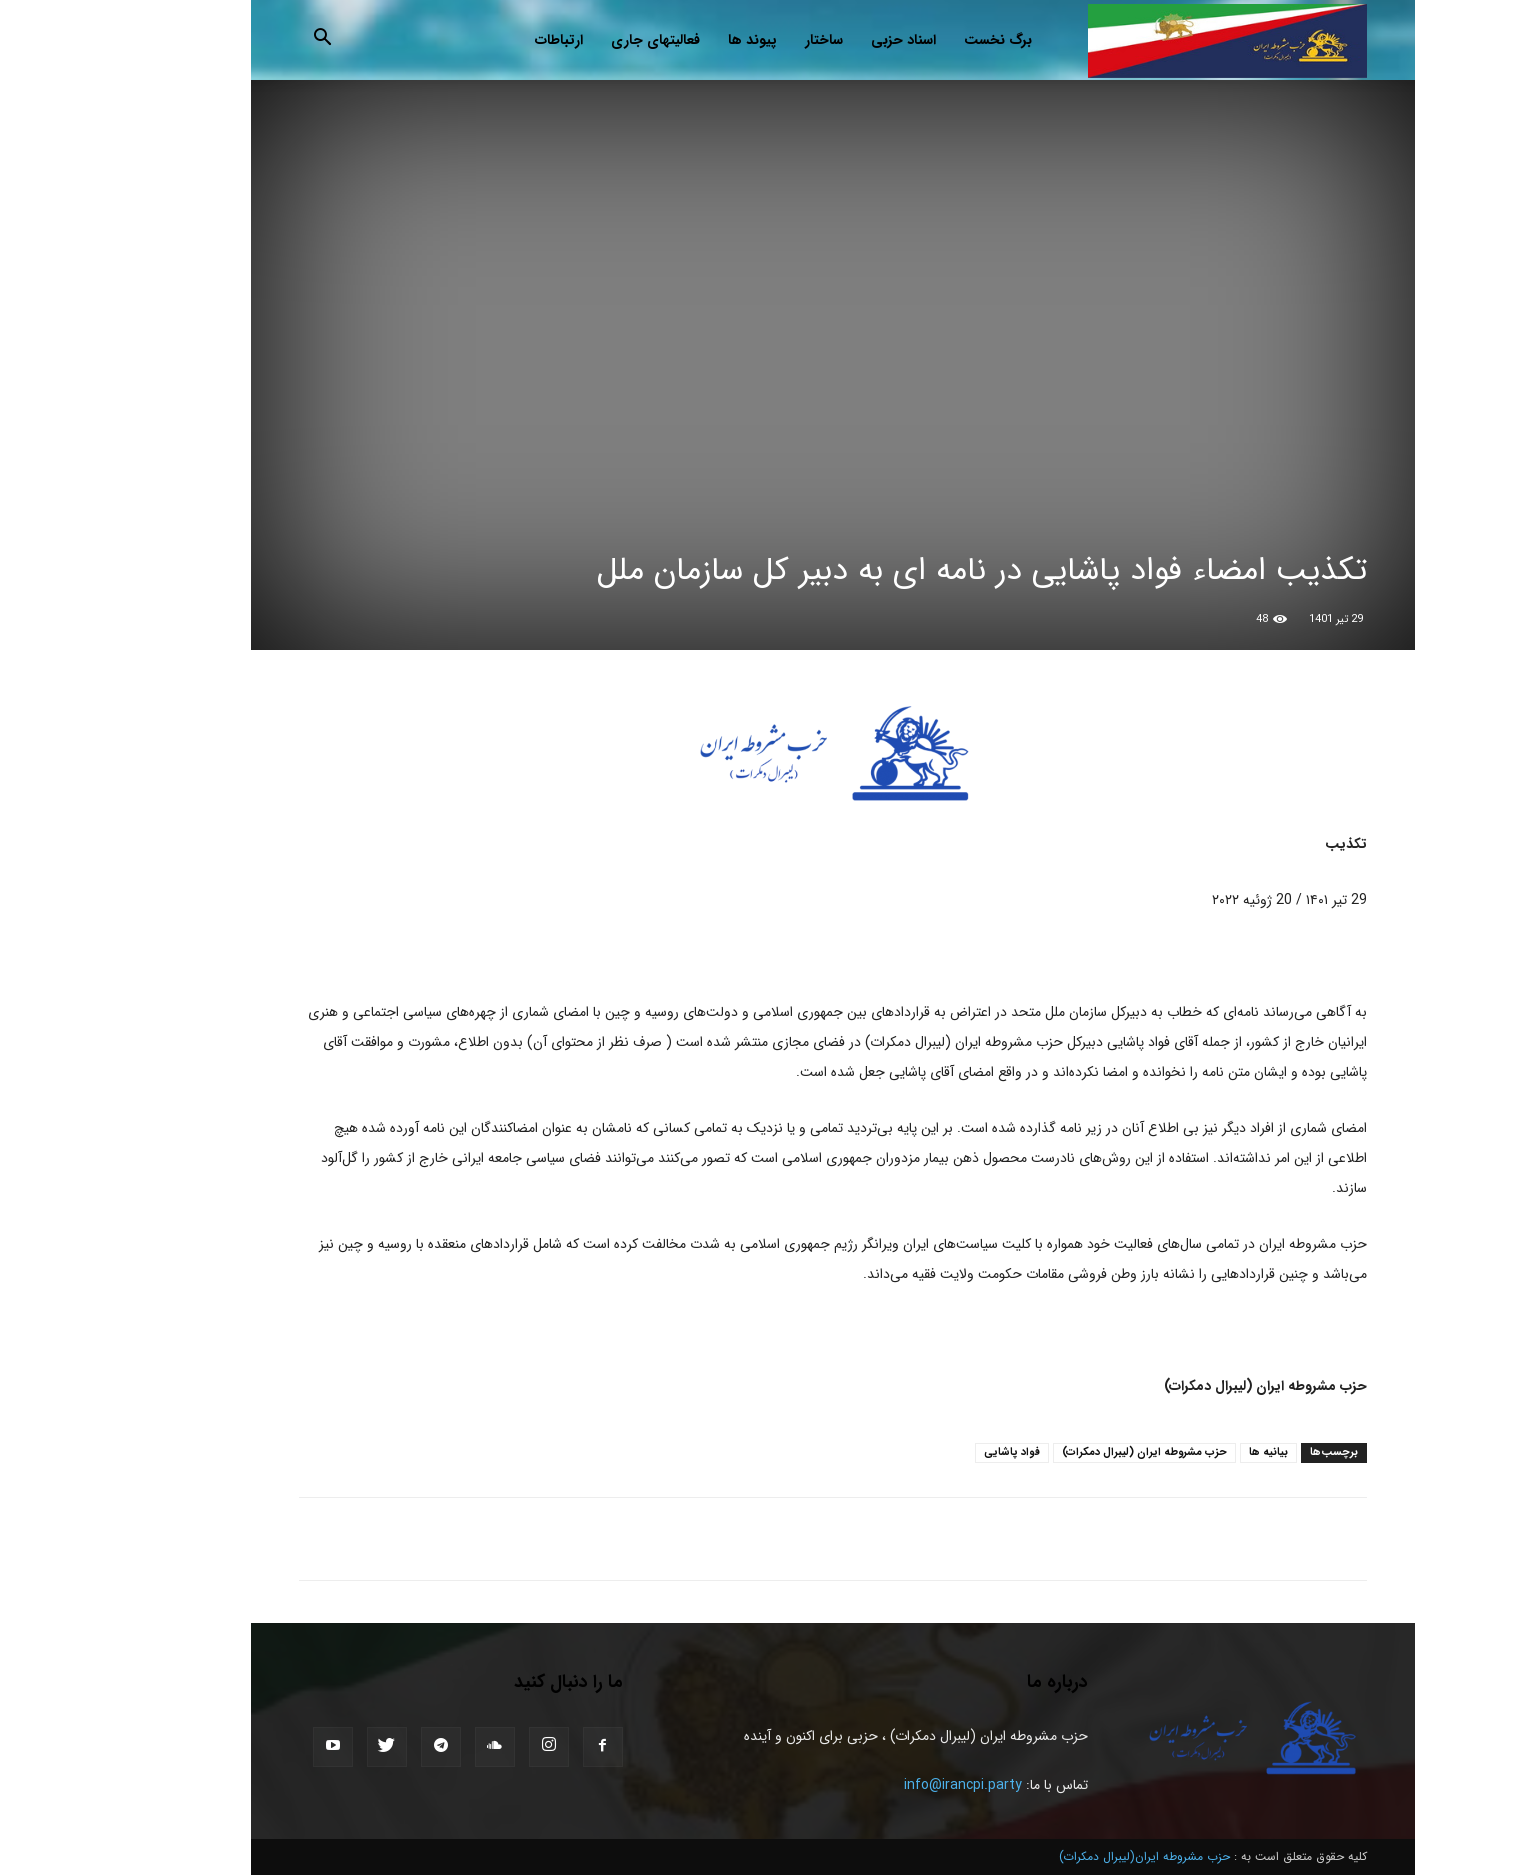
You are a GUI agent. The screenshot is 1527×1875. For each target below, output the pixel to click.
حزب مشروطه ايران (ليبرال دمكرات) (1075, 1452)
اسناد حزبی (834, 40)
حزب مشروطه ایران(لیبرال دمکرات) (1075, 1856)
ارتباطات (490, 40)
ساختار (755, 40)
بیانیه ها (1199, 1452)
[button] (254, 41)
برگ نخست (929, 40)
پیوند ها (683, 40)
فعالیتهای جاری (586, 40)
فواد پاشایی (943, 1452)
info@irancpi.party (894, 1785)
